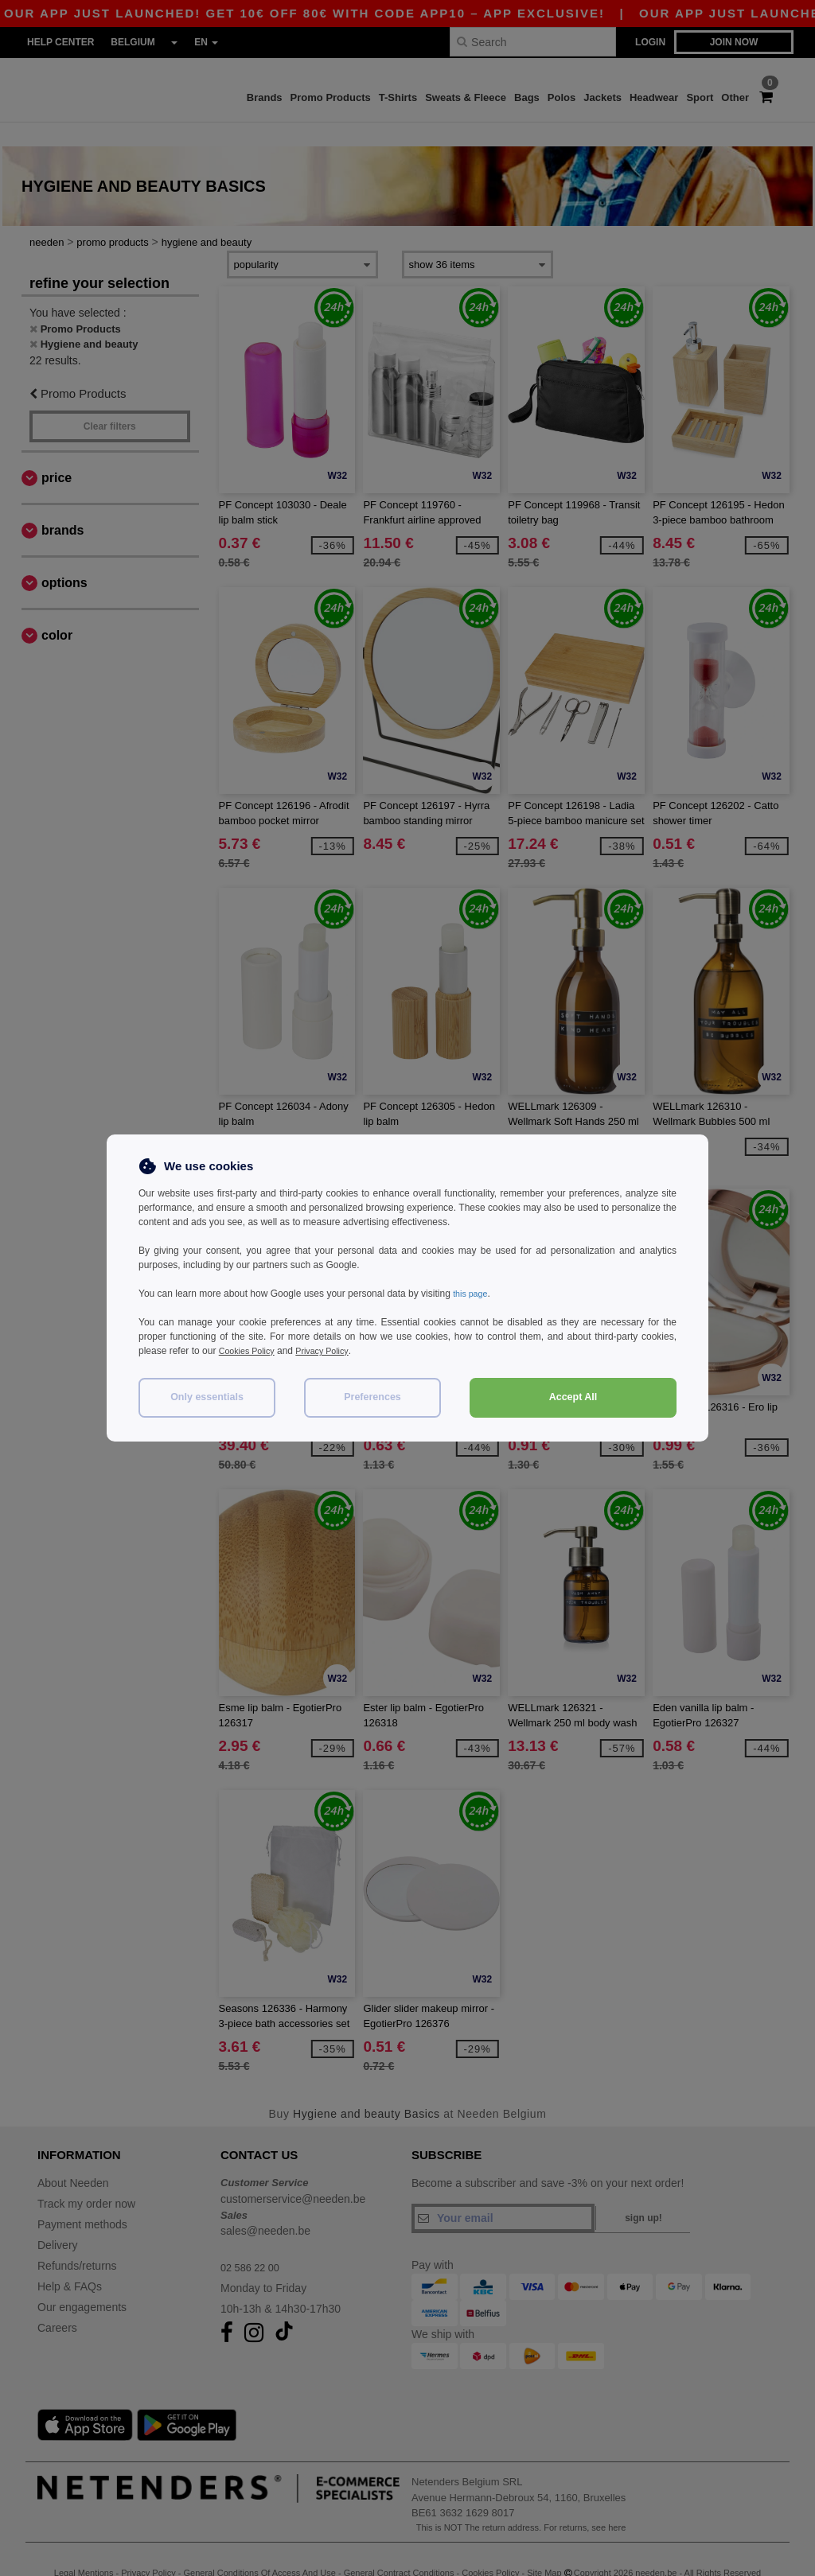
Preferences (372, 1397)
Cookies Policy (250, 1350)
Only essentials (207, 1397)
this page (472, 1293)
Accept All (573, 1397)
